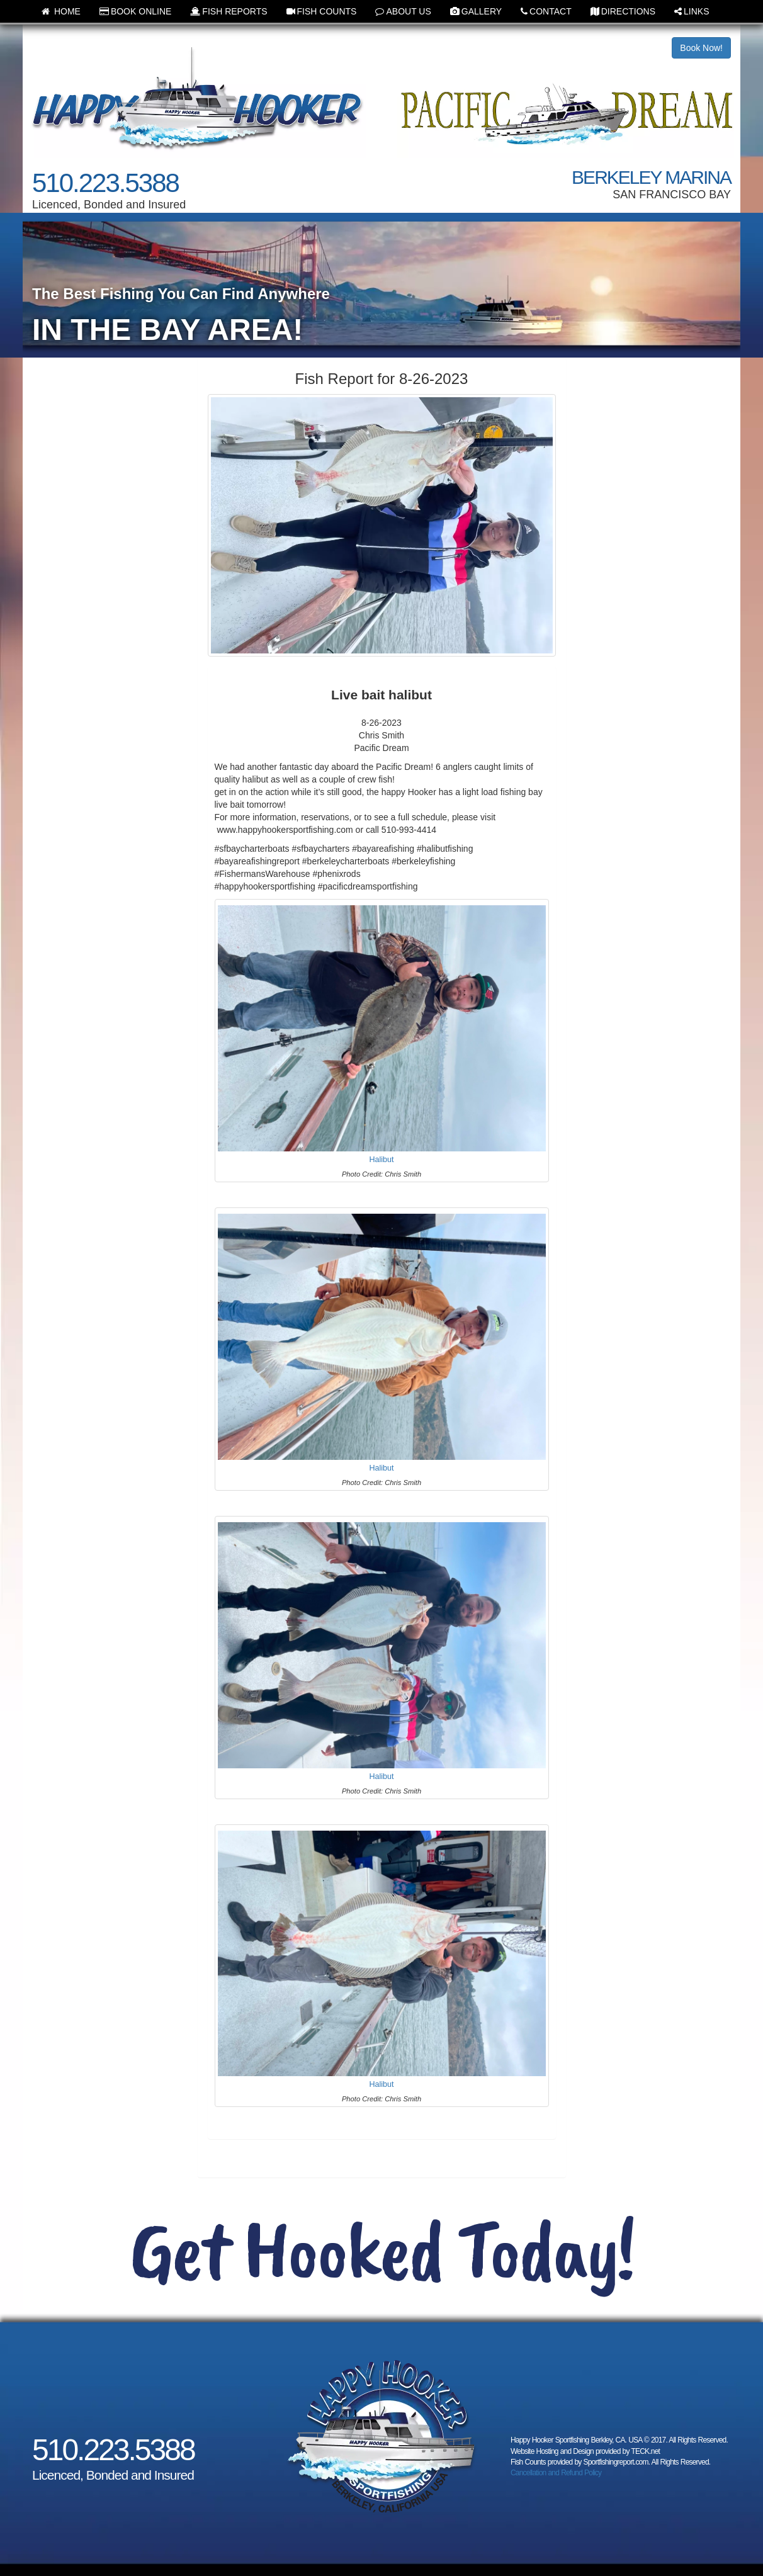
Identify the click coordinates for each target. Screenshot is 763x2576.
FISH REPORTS (228, 11)
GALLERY (476, 11)
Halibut (381, 1159)
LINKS (691, 11)
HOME (61, 11)
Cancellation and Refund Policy (556, 2472)
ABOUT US (403, 11)
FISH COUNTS (321, 11)
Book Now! (701, 48)
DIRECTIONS (623, 11)
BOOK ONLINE (135, 11)
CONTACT (546, 11)
